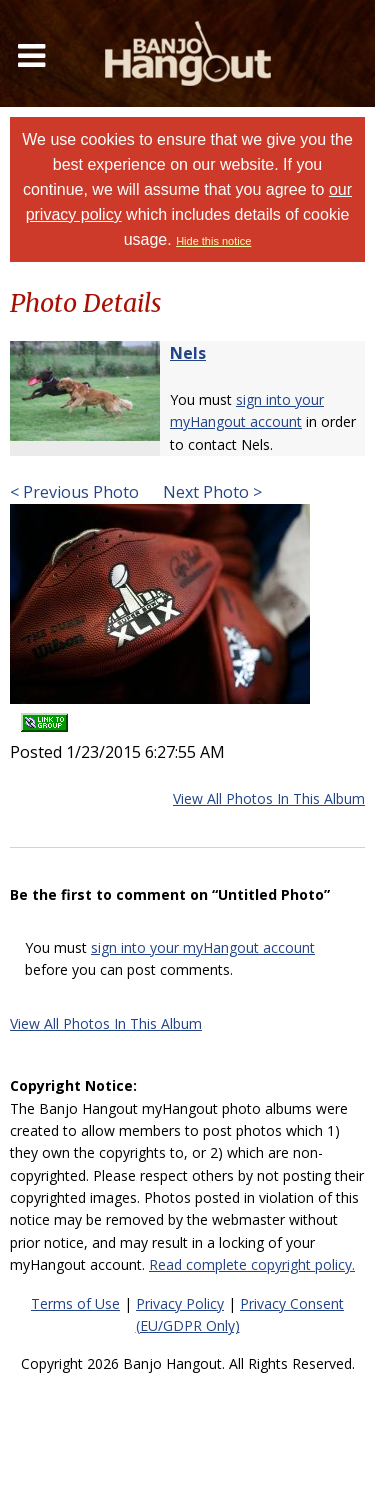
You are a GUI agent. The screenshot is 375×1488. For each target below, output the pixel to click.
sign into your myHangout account (203, 947)
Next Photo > (210, 492)
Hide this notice (213, 241)
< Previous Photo (74, 492)
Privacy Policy (180, 1303)
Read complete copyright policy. (252, 1264)
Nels (188, 353)
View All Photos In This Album (269, 798)
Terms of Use (75, 1303)
